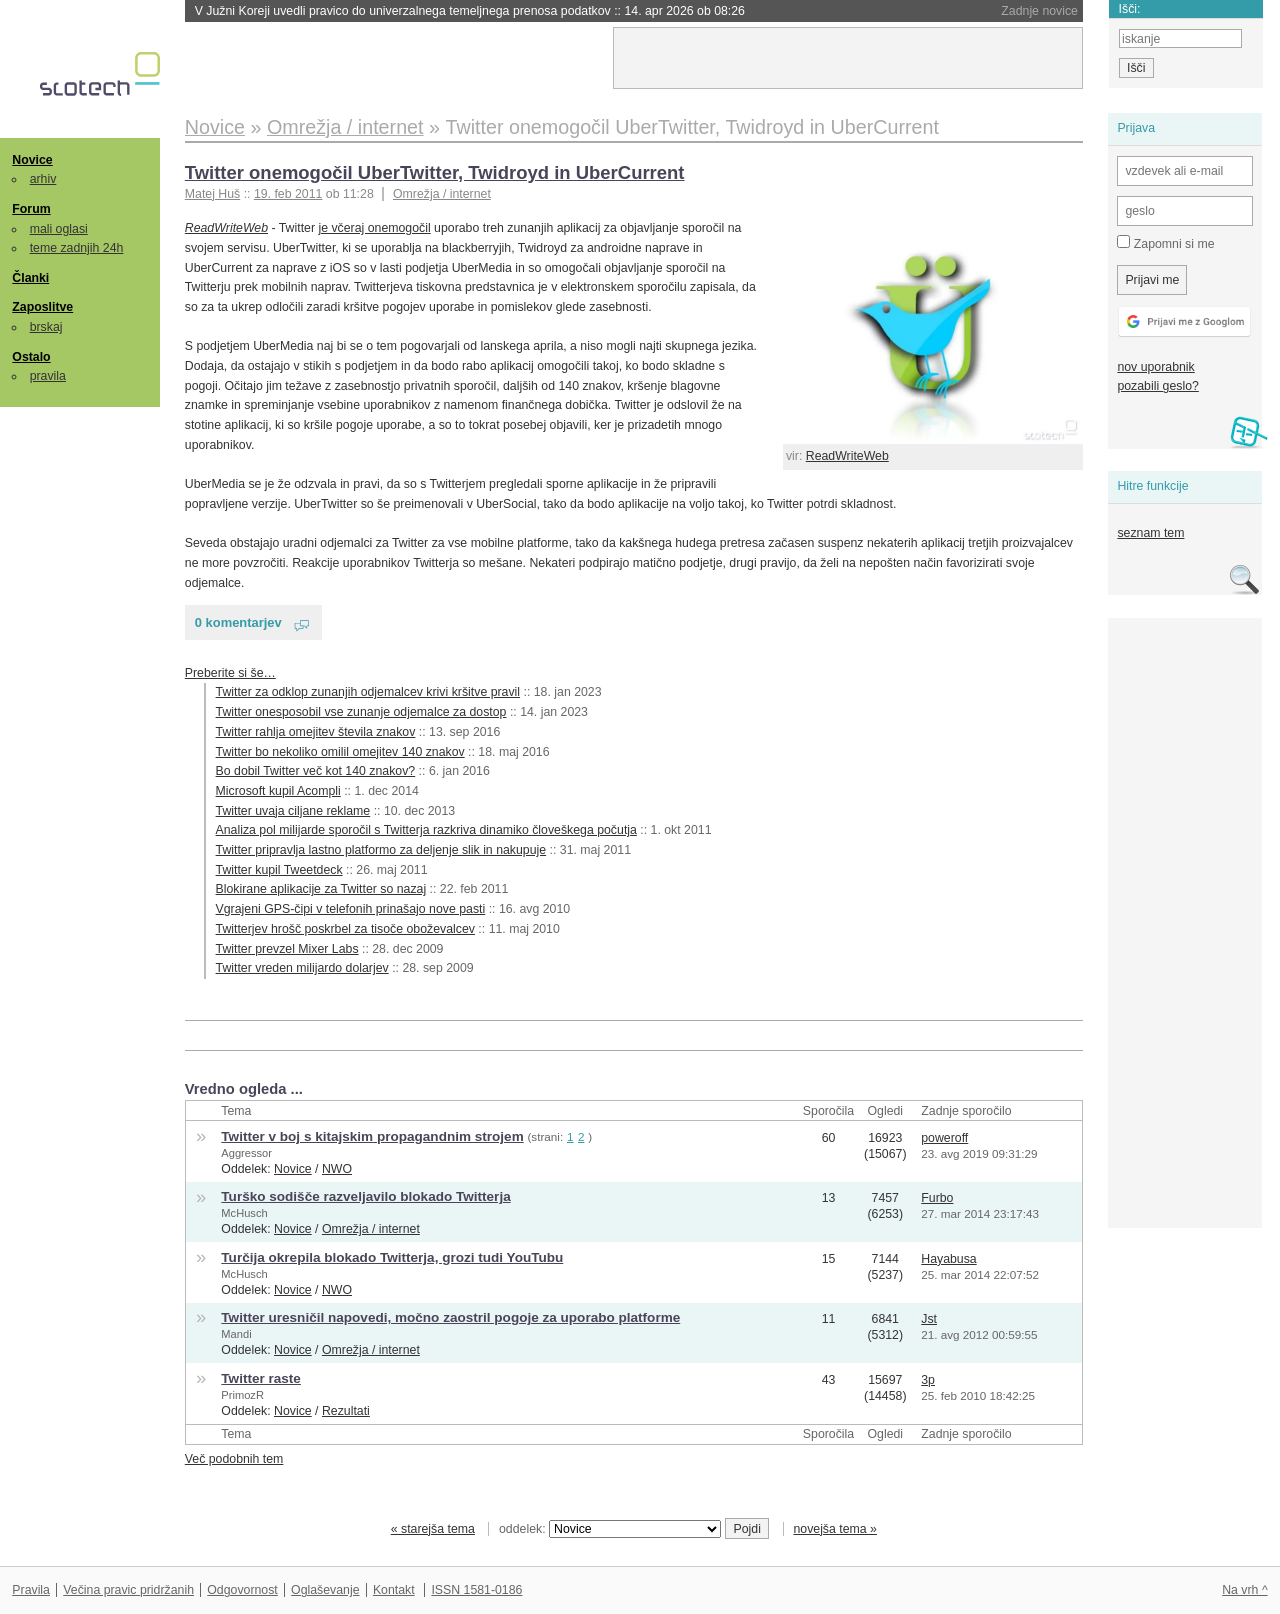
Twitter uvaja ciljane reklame (293, 811)
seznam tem (1150, 533)
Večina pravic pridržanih (128, 1590)
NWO (337, 1169)
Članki (30, 278)
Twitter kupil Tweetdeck (279, 870)
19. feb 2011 (288, 194)
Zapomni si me (1165, 243)
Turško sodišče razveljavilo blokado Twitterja (365, 1196)
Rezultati (346, 1411)
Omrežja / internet (442, 194)
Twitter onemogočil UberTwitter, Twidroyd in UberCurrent (435, 172)
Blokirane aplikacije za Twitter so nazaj (321, 889)
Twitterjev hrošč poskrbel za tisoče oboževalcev (345, 929)
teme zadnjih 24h (77, 248)
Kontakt (394, 1590)
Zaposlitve (42, 307)
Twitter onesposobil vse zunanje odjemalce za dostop (361, 712)
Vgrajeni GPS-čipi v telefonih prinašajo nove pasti (351, 909)
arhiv (43, 179)
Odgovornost (242, 1590)
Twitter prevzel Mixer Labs (287, 949)
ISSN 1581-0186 (476, 1590)
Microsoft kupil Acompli (278, 791)
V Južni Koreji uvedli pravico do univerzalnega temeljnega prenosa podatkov (470, 11)
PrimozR (242, 1395)
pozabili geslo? (1157, 386)
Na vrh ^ (1244, 1590)
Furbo (937, 1198)
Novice (32, 160)
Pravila (31, 1590)
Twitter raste (261, 1378)
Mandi (236, 1334)
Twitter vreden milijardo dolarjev (302, 968)
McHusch (244, 1213)
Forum (31, 209)
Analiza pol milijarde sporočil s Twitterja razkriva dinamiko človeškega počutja (426, 830)
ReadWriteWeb (847, 456)
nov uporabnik (1155, 367)
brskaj (46, 327)
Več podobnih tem (234, 1459)
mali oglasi (59, 229)
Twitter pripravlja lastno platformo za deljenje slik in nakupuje (381, 850)
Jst (929, 1319)
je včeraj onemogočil (374, 228)
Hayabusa (948, 1259)
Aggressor (246, 1153)
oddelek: (610, 1529)
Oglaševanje (325, 1590)
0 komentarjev (238, 622)
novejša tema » (835, 1529)
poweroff (944, 1138)
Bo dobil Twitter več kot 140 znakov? (316, 771)
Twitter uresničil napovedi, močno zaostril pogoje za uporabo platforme (450, 1317)
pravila (48, 376)
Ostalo (31, 357)
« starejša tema (433, 1529)
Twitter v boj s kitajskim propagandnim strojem (372, 1136)
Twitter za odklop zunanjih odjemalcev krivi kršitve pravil (368, 692)
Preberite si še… (230, 673)
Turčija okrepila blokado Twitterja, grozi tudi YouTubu (392, 1257)
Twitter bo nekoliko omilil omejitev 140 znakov (340, 752)
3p (928, 1380)
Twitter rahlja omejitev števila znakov (316, 732)
